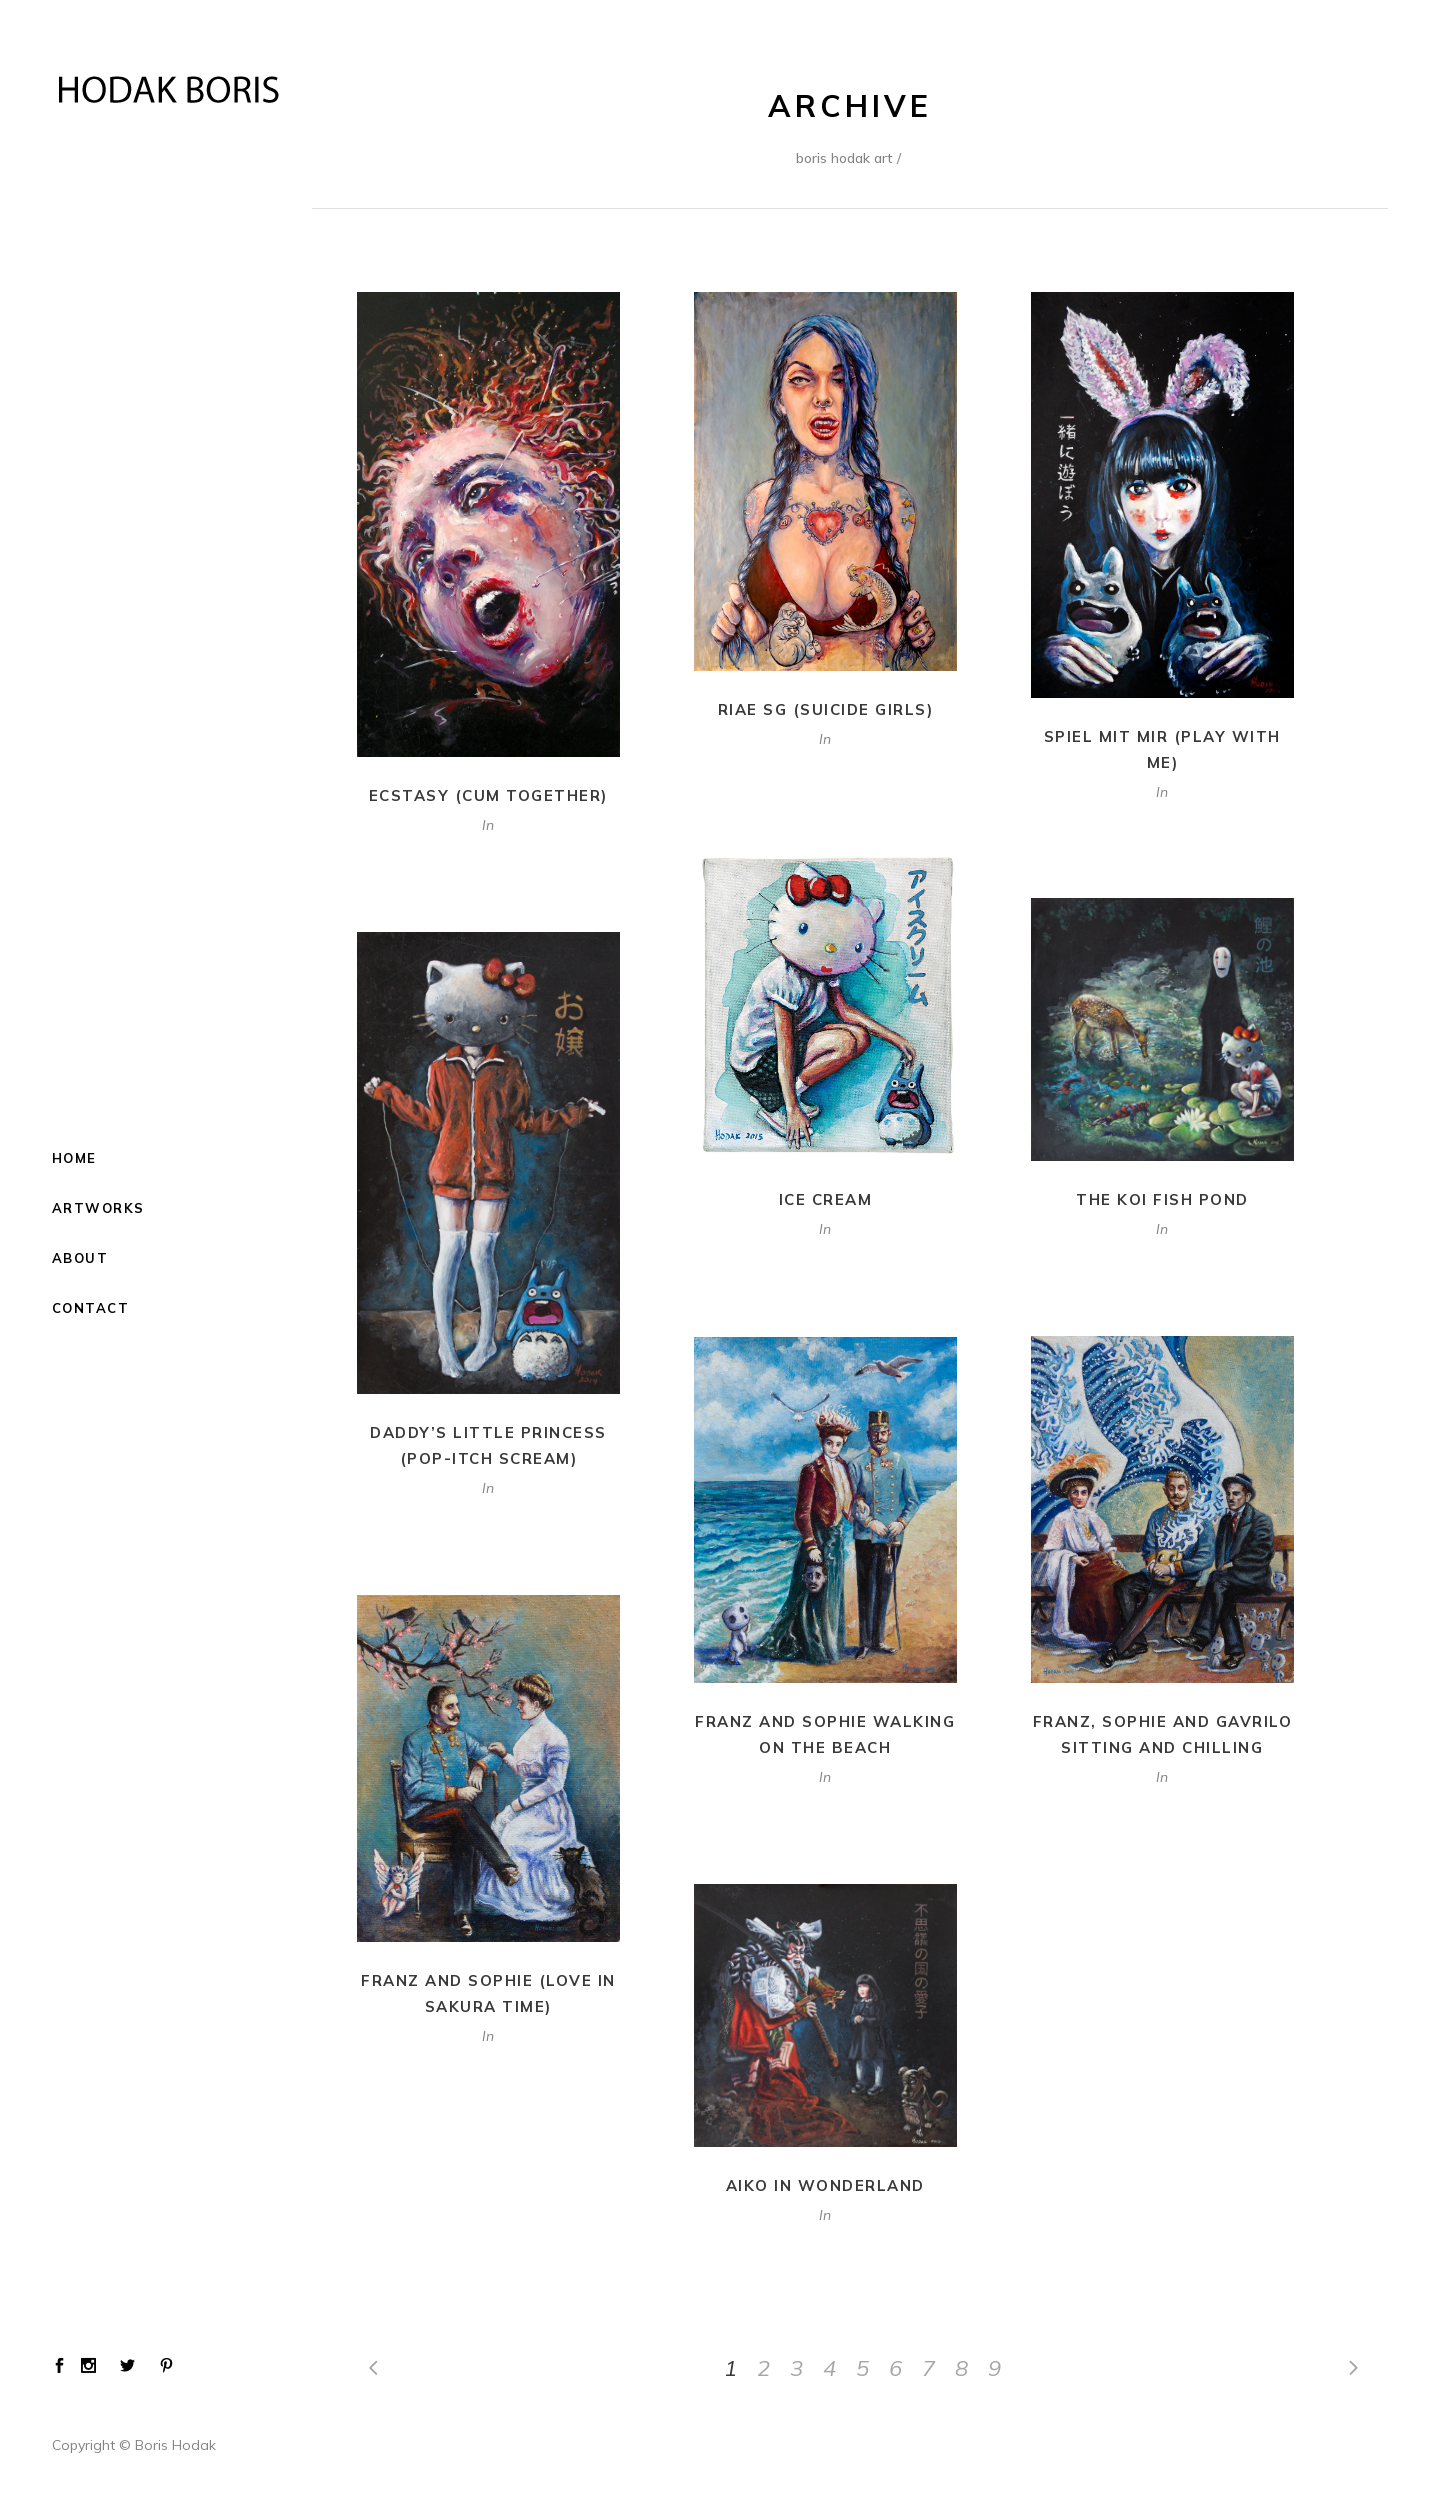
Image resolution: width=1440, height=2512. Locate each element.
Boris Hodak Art (844, 158)
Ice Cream (826, 1199)
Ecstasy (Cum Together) (488, 795)
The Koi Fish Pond (1162, 1199)
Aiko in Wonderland (825, 2185)
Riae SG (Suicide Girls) (826, 709)
